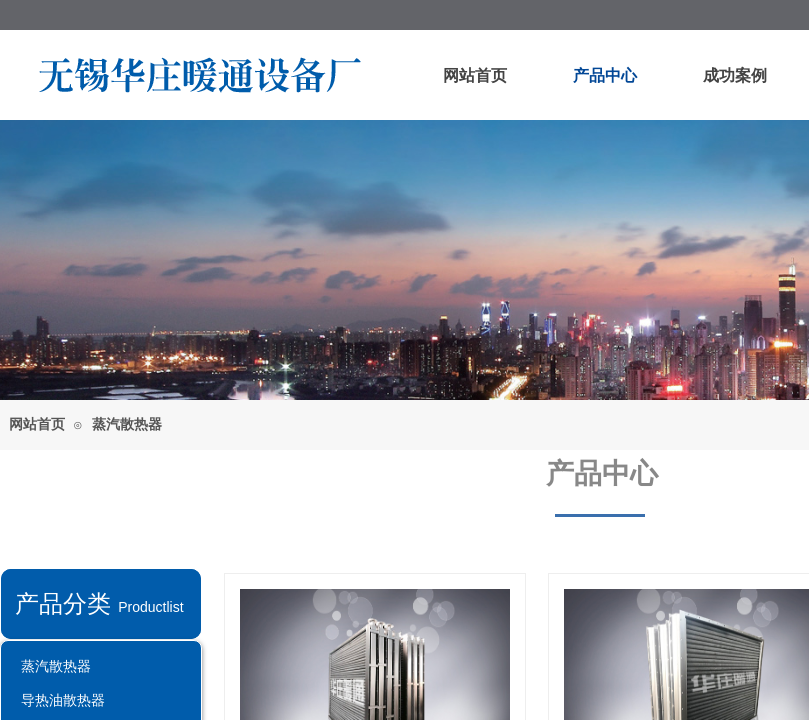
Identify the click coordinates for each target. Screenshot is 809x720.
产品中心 (605, 75)
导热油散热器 (63, 700)
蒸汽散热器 (127, 424)
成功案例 (735, 75)
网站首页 (475, 75)
